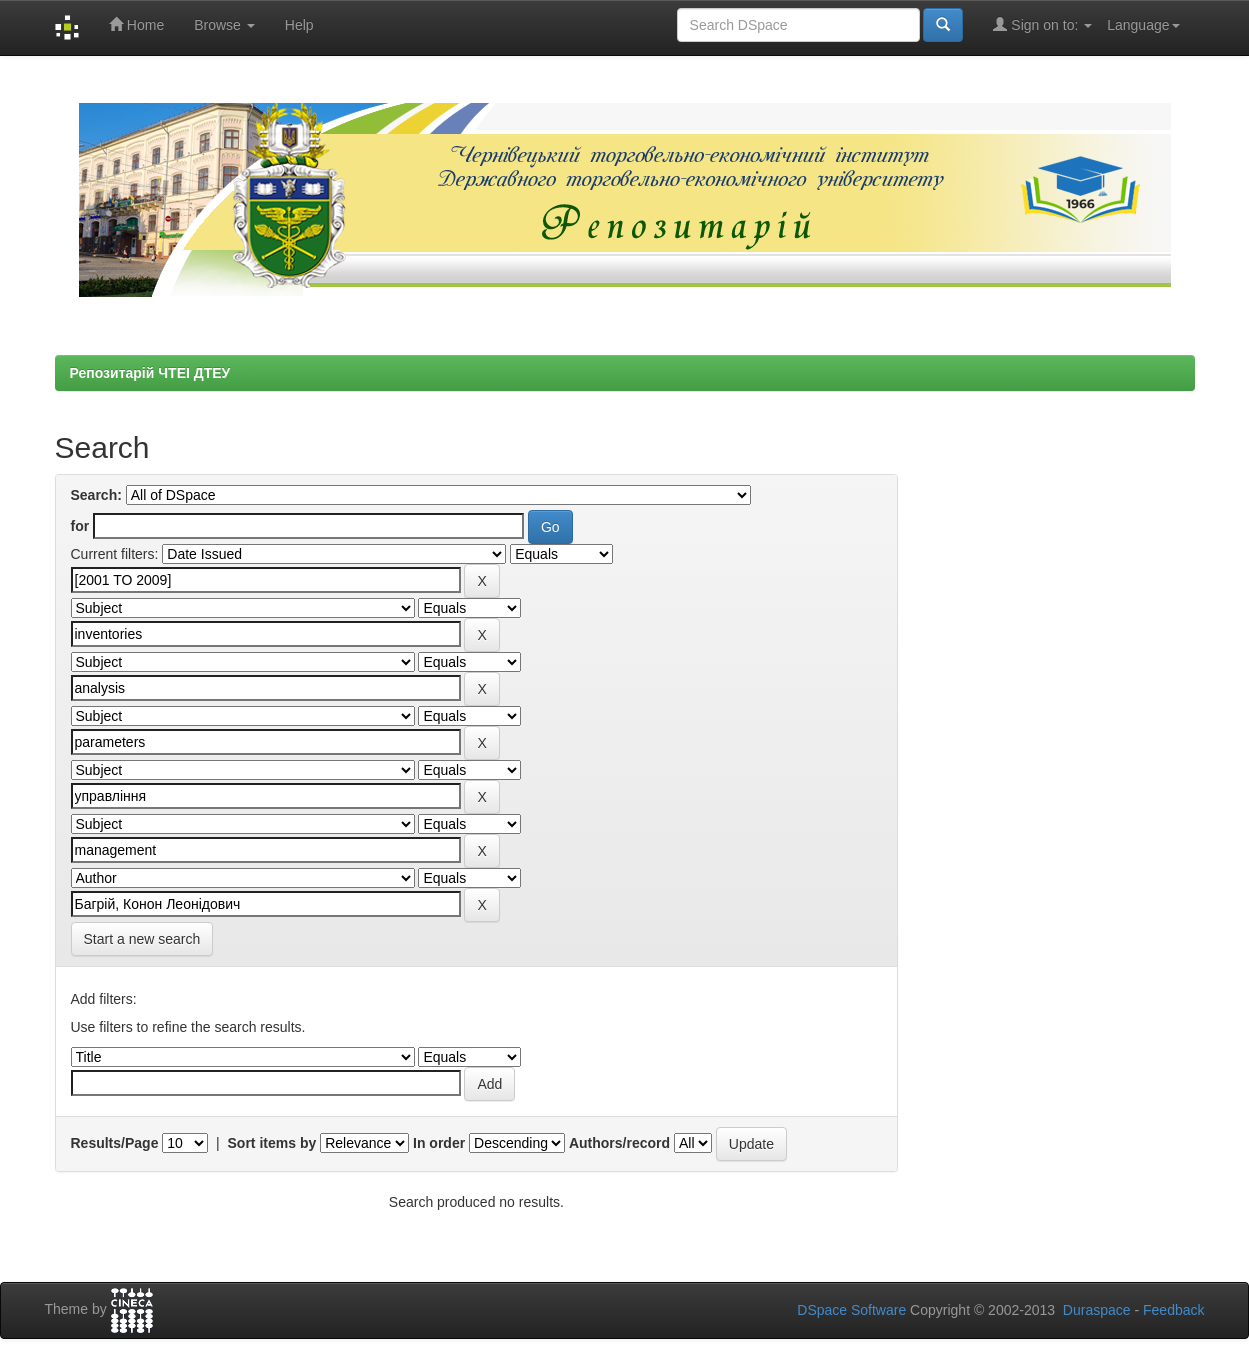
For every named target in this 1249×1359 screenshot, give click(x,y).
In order (439, 1143)
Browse (224, 25)
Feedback (1173, 1310)
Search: (96, 495)
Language (1143, 25)
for (80, 526)
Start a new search (142, 939)
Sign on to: (1042, 24)
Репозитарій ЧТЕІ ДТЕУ (150, 373)
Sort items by (272, 1143)
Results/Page (115, 1143)
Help (299, 25)
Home (136, 24)
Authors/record (619, 1143)
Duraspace (1097, 1310)
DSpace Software (851, 1310)
